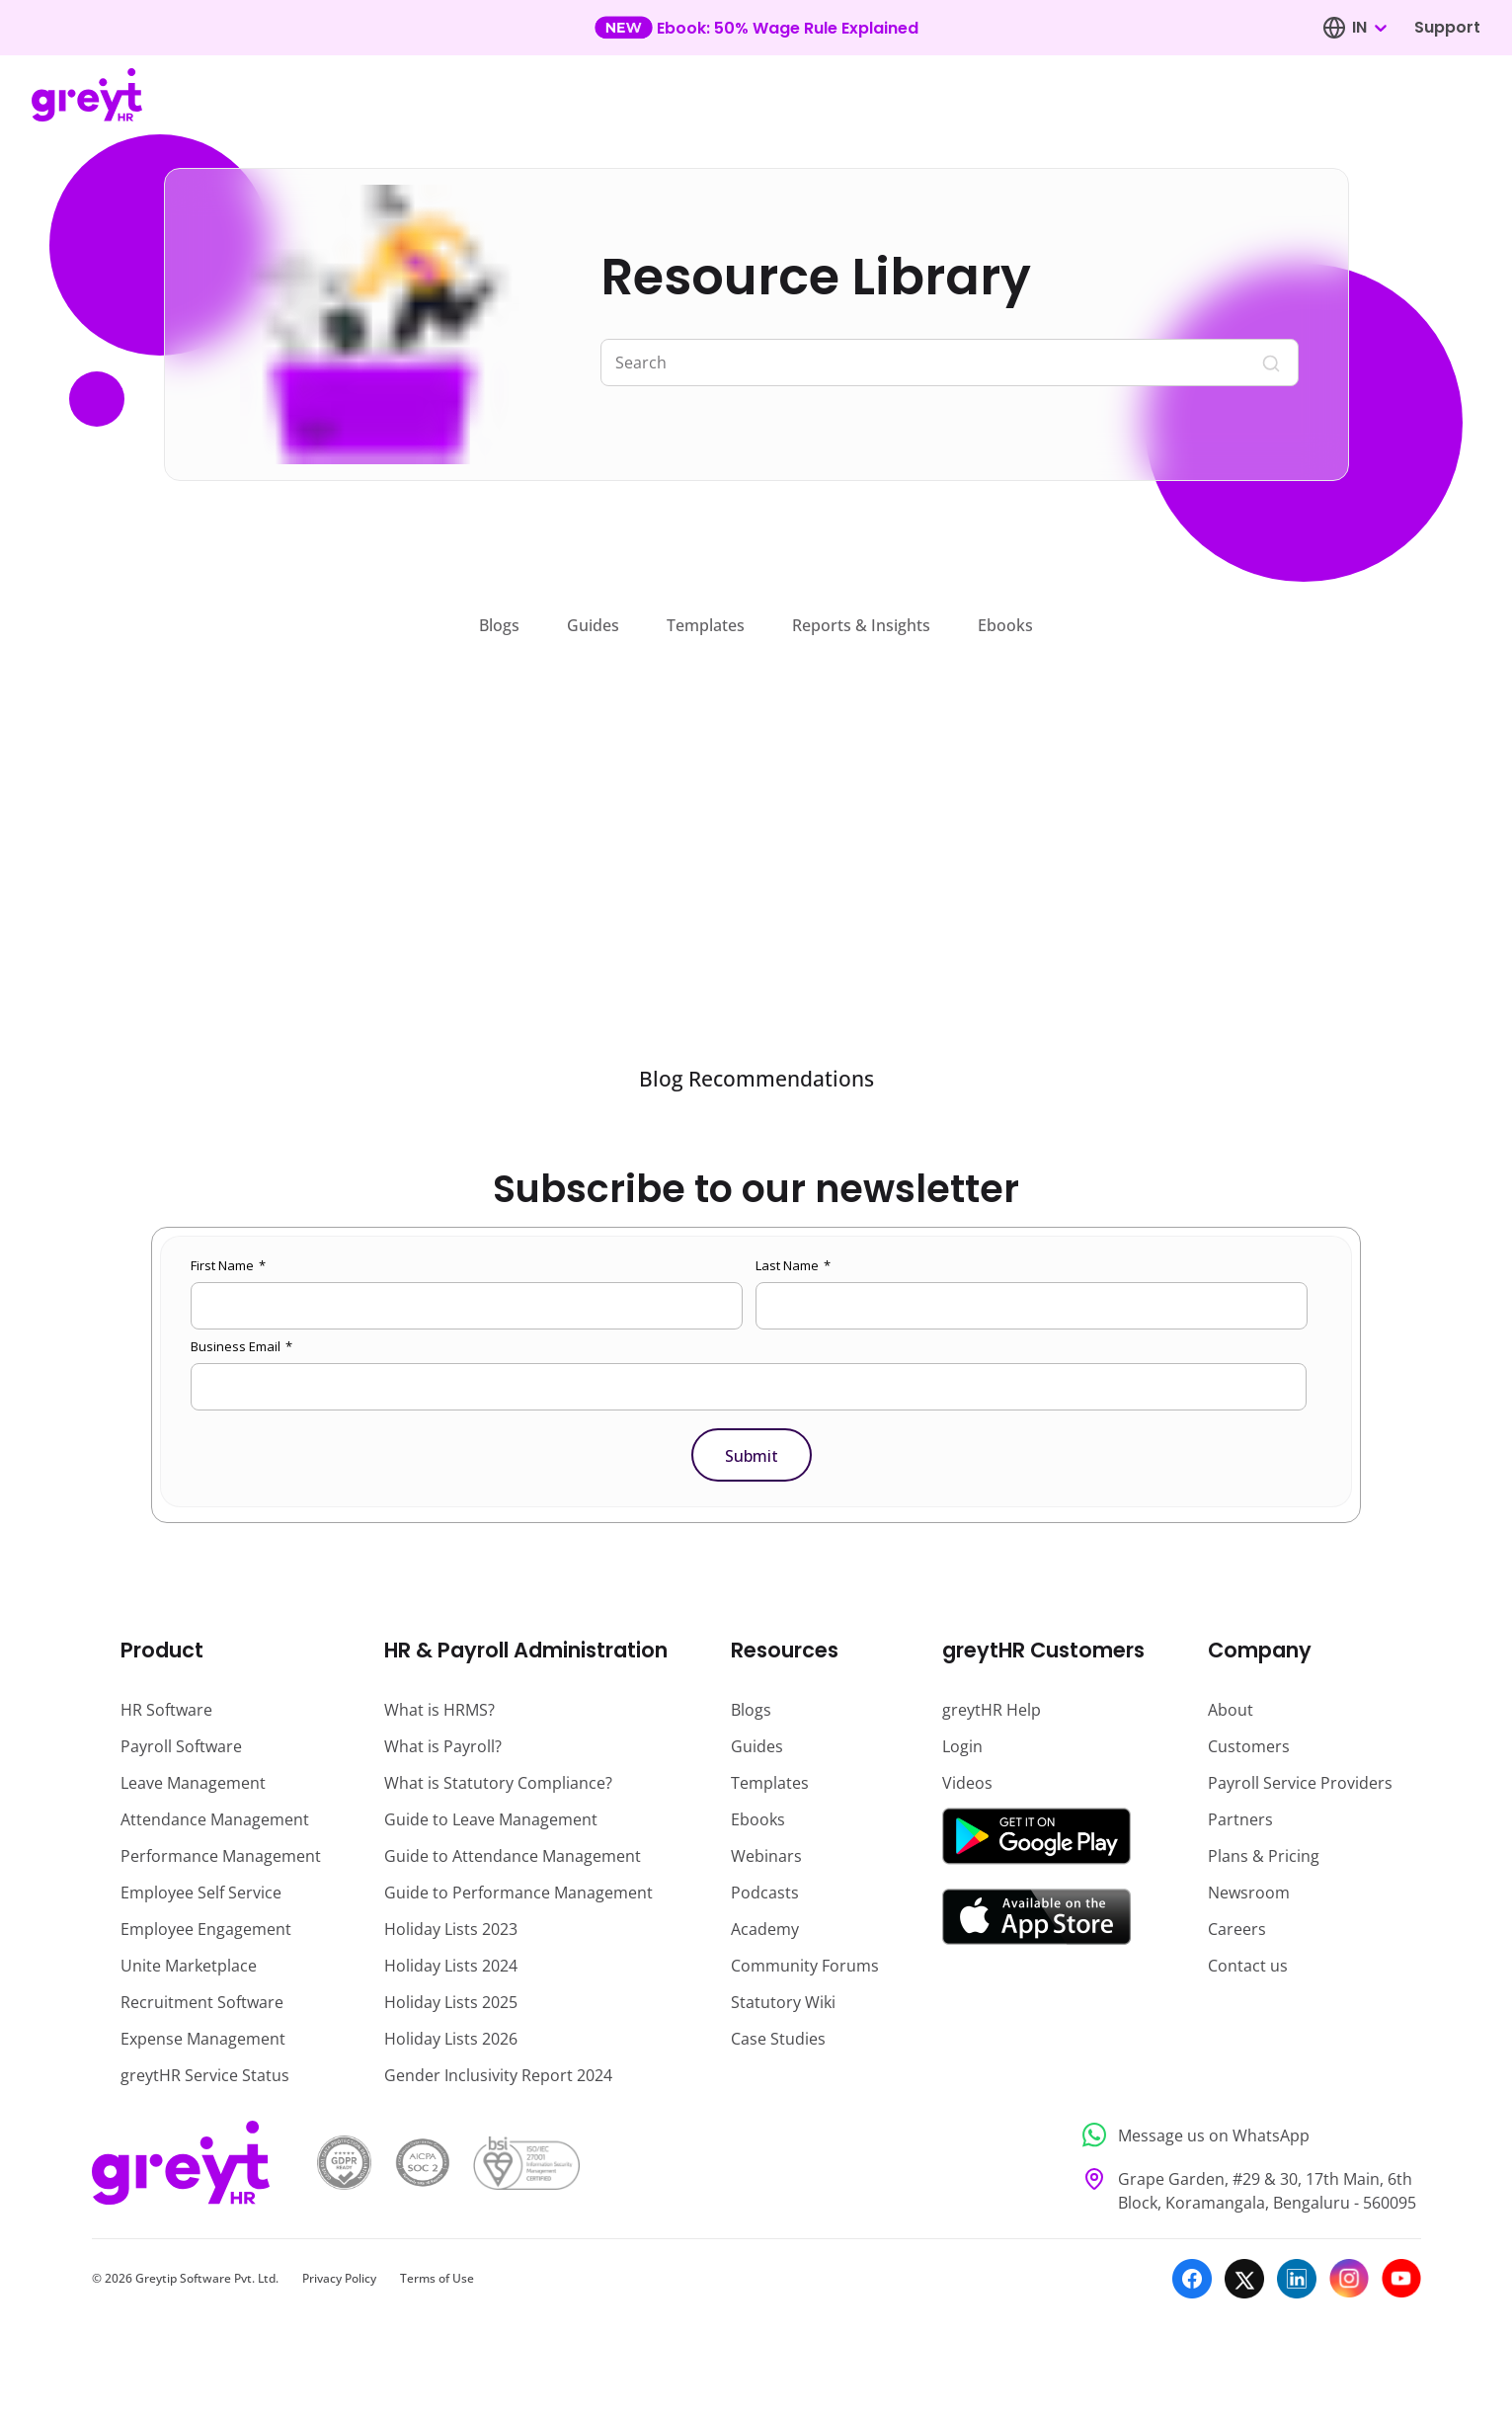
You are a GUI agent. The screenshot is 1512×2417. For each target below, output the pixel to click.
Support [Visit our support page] (1447, 27)
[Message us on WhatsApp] (1246, 2135)
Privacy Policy (339, 2278)
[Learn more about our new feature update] (756, 28)
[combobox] (1369, 28)
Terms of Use (437, 2278)
